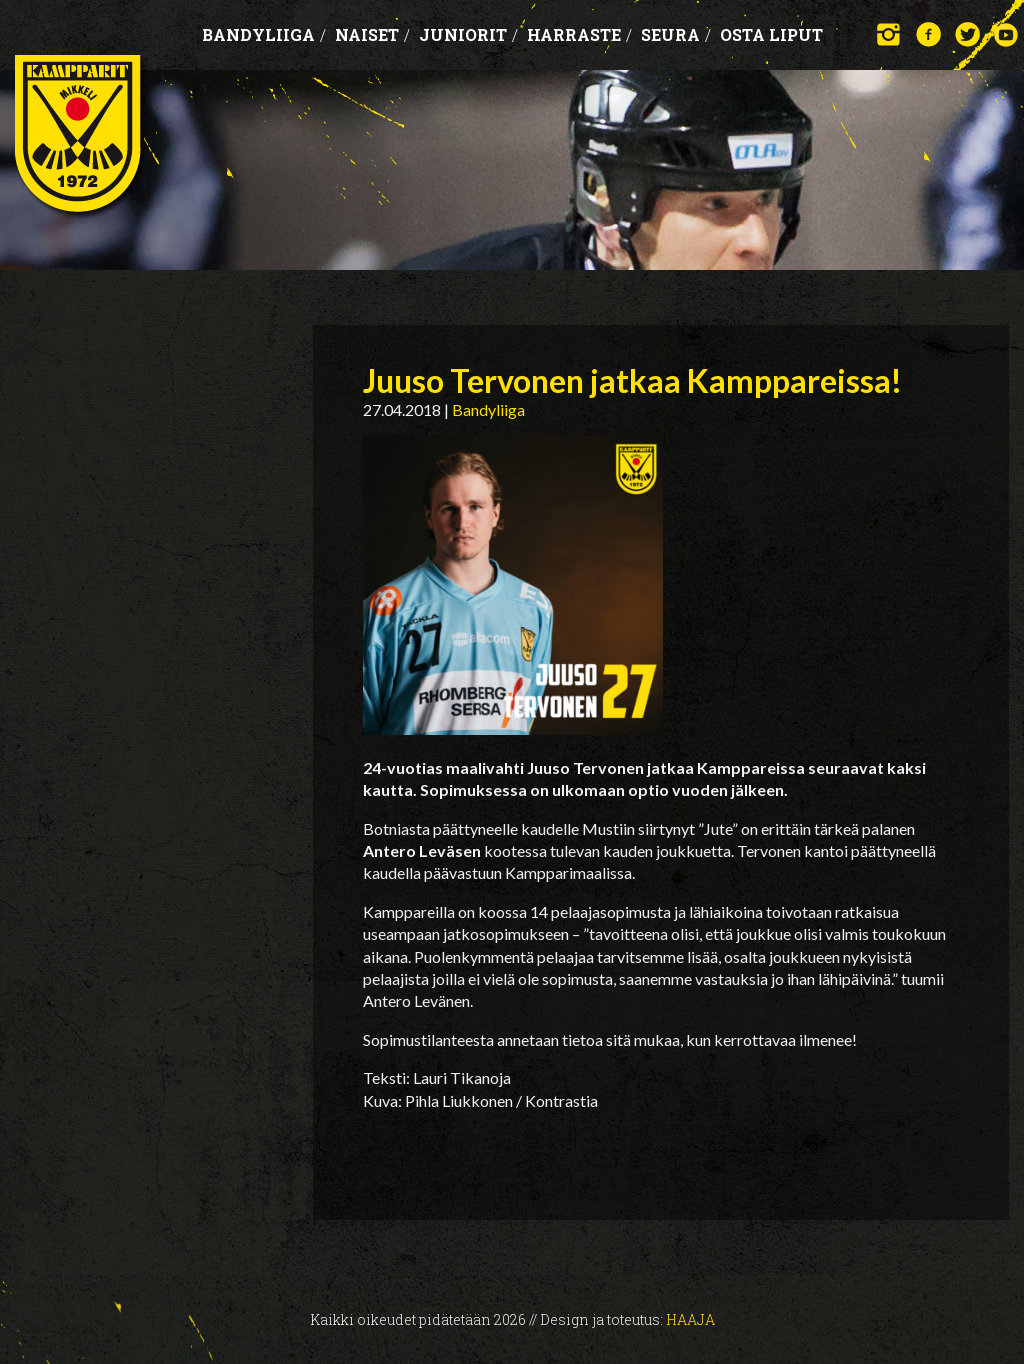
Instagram (889, 34)
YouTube (1006, 34)
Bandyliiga (264, 34)
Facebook (928, 34)
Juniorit (468, 34)
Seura (676, 34)
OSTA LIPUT (771, 34)
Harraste (579, 34)
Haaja (690, 1319)
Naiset (372, 34)
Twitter (967, 34)
